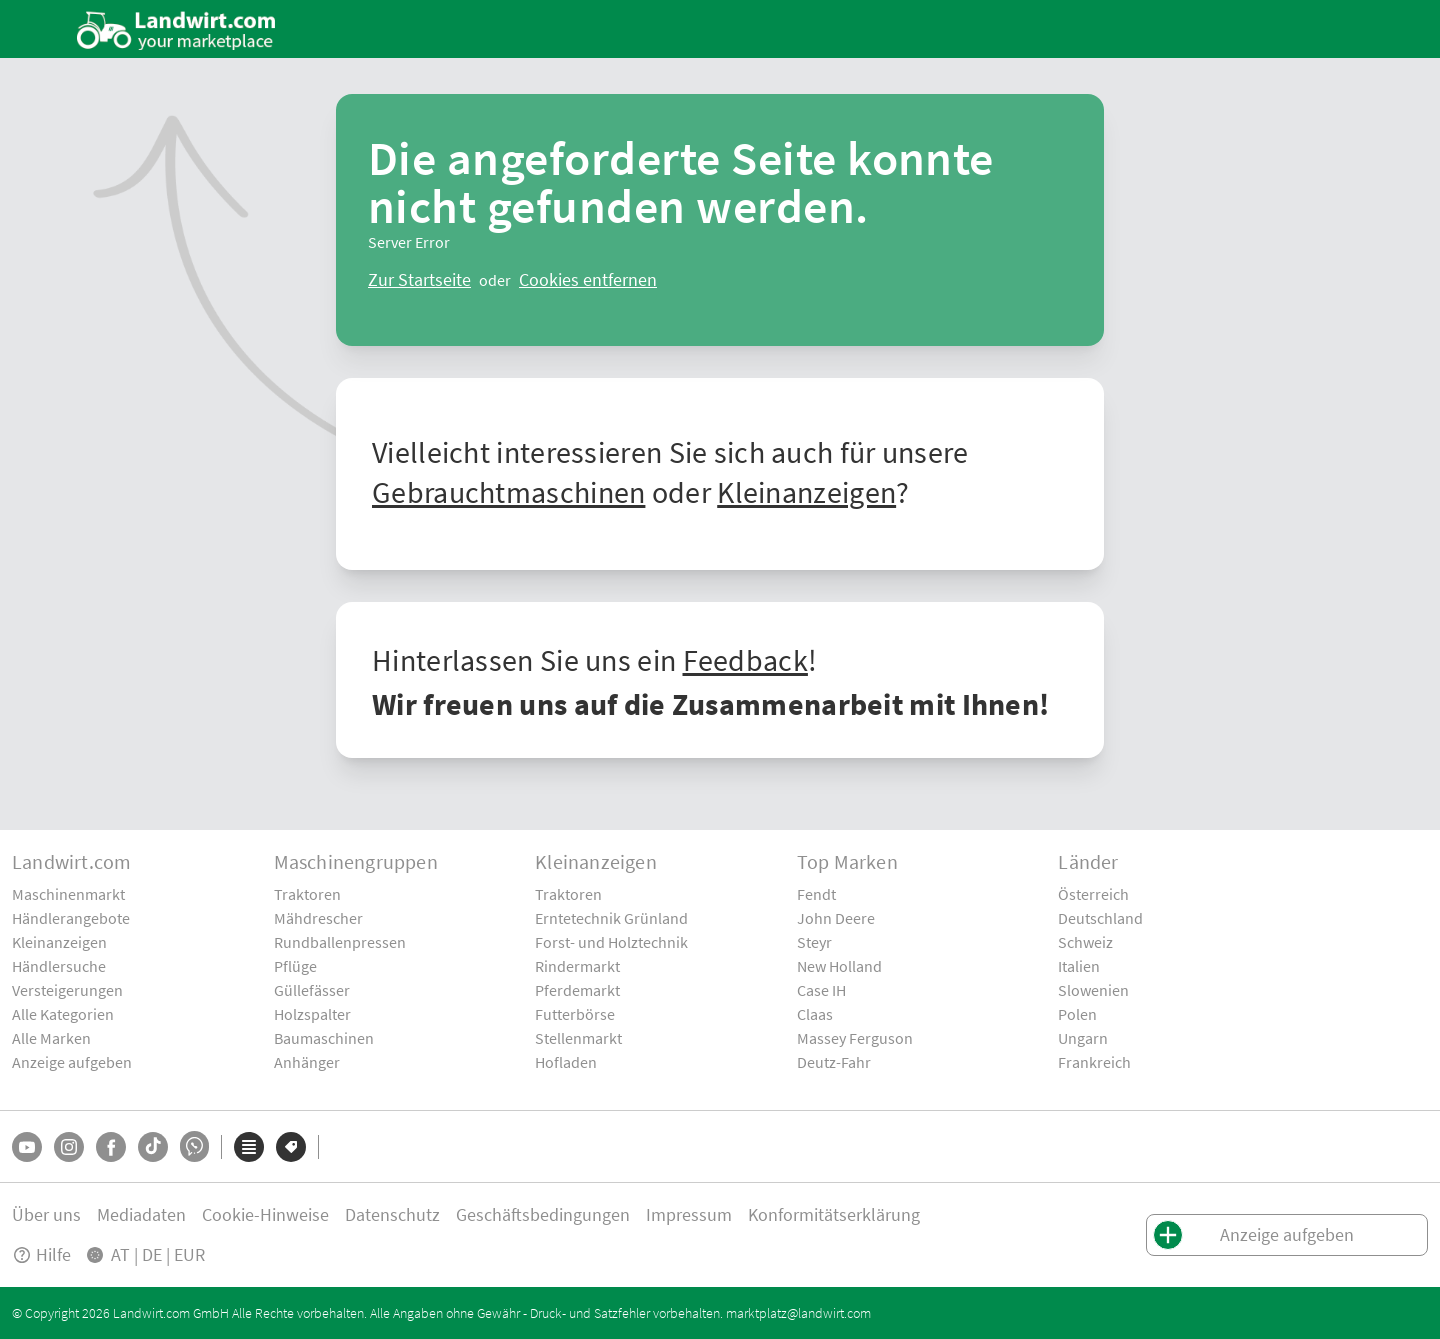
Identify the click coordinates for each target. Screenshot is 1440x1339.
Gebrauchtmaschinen (508, 492)
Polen (1077, 1014)
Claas (815, 1014)
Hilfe (41, 1254)
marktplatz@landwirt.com (798, 1313)
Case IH (821, 990)
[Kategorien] (249, 1147)
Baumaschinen (324, 1038)
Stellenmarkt (578, 1038)
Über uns (46, 1214)
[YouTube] (27, 1147)
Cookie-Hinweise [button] (265, 1214)
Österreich (1093, 894)
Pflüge (295, 966)
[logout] (588, 280)
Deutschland (1100, 918)
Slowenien (1093, 990)
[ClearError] (419, 280)
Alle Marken (51, 1038)
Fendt (816, 894)
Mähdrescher (318, 918)
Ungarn (1083, 1038)
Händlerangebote (71, 918)
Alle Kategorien (63, 1014)
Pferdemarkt (577, 990)
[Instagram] (69, 1147)
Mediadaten (141, 1214)
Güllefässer (312, 990)
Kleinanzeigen (806, 492)
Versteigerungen (67, 990)
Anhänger (307, 1062)
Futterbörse (575, 1014)
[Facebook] (111, 1147)
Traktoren (307, 894)
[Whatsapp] (194, 1146)
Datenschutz (392, 1214)
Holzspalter (312, 1014)
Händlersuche (59, 966)
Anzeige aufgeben (72, 1062)
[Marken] (291, 1147)
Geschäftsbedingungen (543, 1214)
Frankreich (1094, 1062)
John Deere (836, 918)
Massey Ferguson (855, 1038)
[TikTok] (153, 1147)
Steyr (814, 942)
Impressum (689, 1214)
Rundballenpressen (340, 942)
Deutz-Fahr (834, 1062)
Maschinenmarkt (68, 894)
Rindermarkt (577, 966)
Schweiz (1085, 942)
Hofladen (566, 1062)
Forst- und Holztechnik (611, 942)
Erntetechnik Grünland (611, 918)
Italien (1079, 966)
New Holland (839, 966)
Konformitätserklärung (834, 1214)
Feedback (745, 660)
